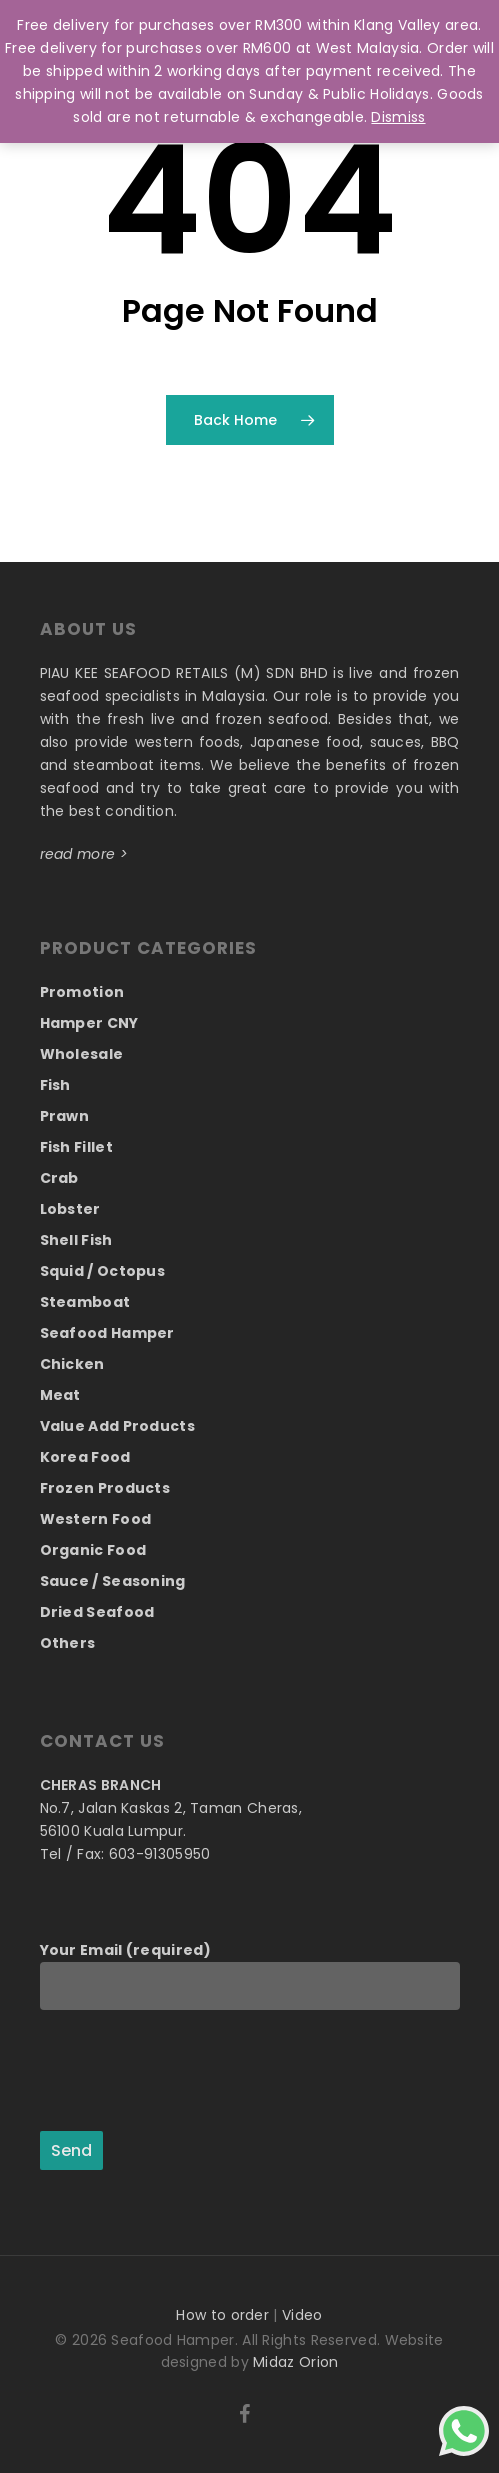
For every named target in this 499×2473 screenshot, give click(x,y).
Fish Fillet (76, 1147)
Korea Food (85, 1457)
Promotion (82, 992)
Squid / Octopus (103, 1271)
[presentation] (192, 2072)
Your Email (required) (250, 1975)
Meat (60, 1395)
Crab (59, 1178)
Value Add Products (117, 1426)
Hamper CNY (89, 1023)
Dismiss (398, 117)
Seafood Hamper (107, 1333)
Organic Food (93, 1550)
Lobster (70, 1209)
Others (68, 1643)
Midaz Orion (295, 2362)
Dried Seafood (97, 1612)
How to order (222, 2315)
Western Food (96, 1519)
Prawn (65, 1116)
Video (302, 2315)
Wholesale (82, 1054)
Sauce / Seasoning (113, 1581)
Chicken (72, 1364)
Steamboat (85, 1302)
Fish (55, 1085)
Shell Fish (76, 1240)
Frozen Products (105, 1488)
